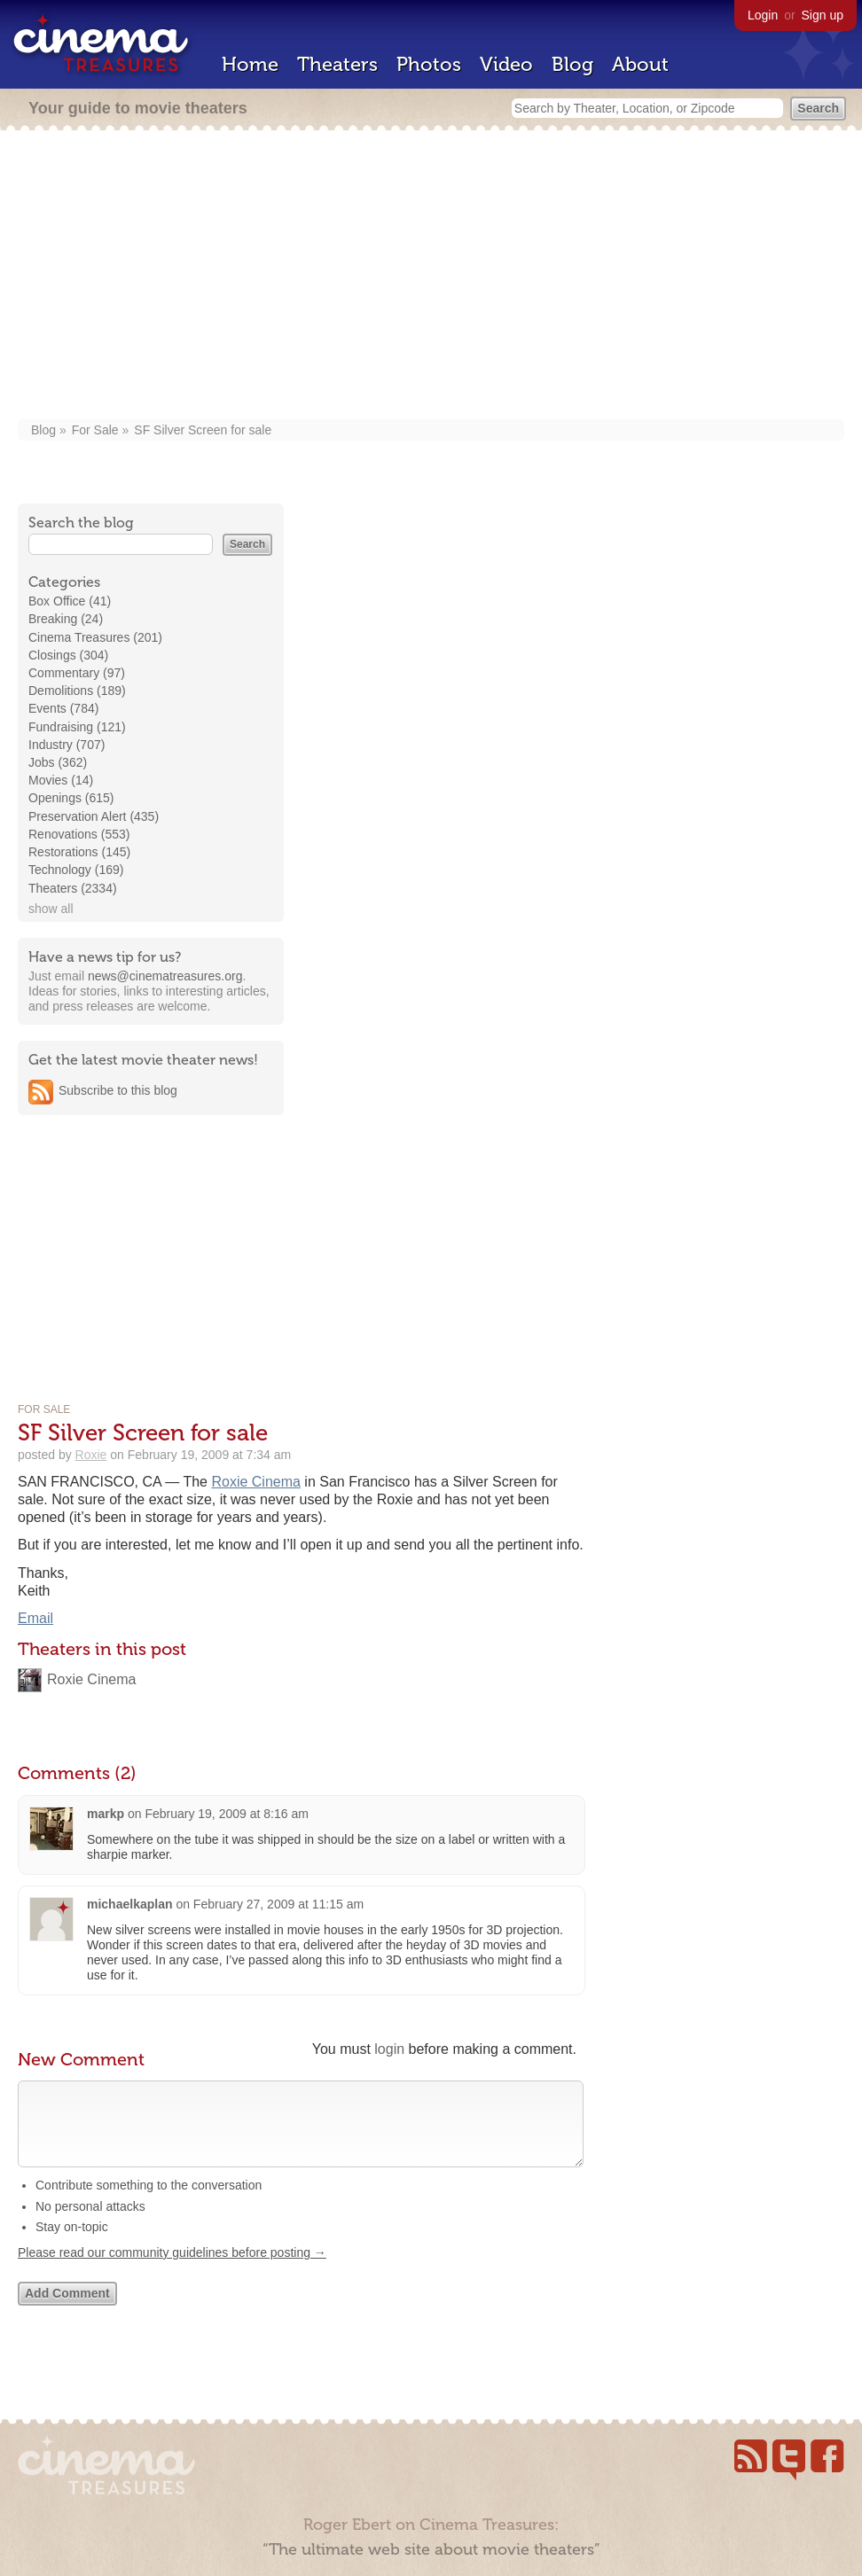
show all (51, 909)
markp (105, 1814)
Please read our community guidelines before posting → (172, 2270)
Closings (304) (68, 655)
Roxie (91, 1455)
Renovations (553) (78, 834)
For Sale (95, 430)
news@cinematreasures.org (165, 976)
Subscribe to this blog (118, 1090)
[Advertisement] (431, 276)
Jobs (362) (57, 762)
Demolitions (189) (77, 690)
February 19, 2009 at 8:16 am (226, 1814)
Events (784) (63, 708)
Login (763, 15)
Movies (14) (60, 780)
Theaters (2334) (72, 888)
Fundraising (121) (77, 727)
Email (35, 1618)
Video (506, 64)
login (389, 2049)
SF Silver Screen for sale (202, 430)
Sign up (822, 15)
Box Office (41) (69, 601)
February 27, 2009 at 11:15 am (278, 1904)
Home (250, 64)
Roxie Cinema (255, 1481)
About (640, 64)
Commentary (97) (76, 673)
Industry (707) (66, 745)
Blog (572, 64)
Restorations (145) (79, 852)
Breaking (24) (65, 619)
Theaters (337, 64)
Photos (428, 64)
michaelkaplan (130, 1904)
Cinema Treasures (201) (95, 637)
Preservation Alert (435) (93, 816)
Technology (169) (75, 870)
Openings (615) (71, 798)
